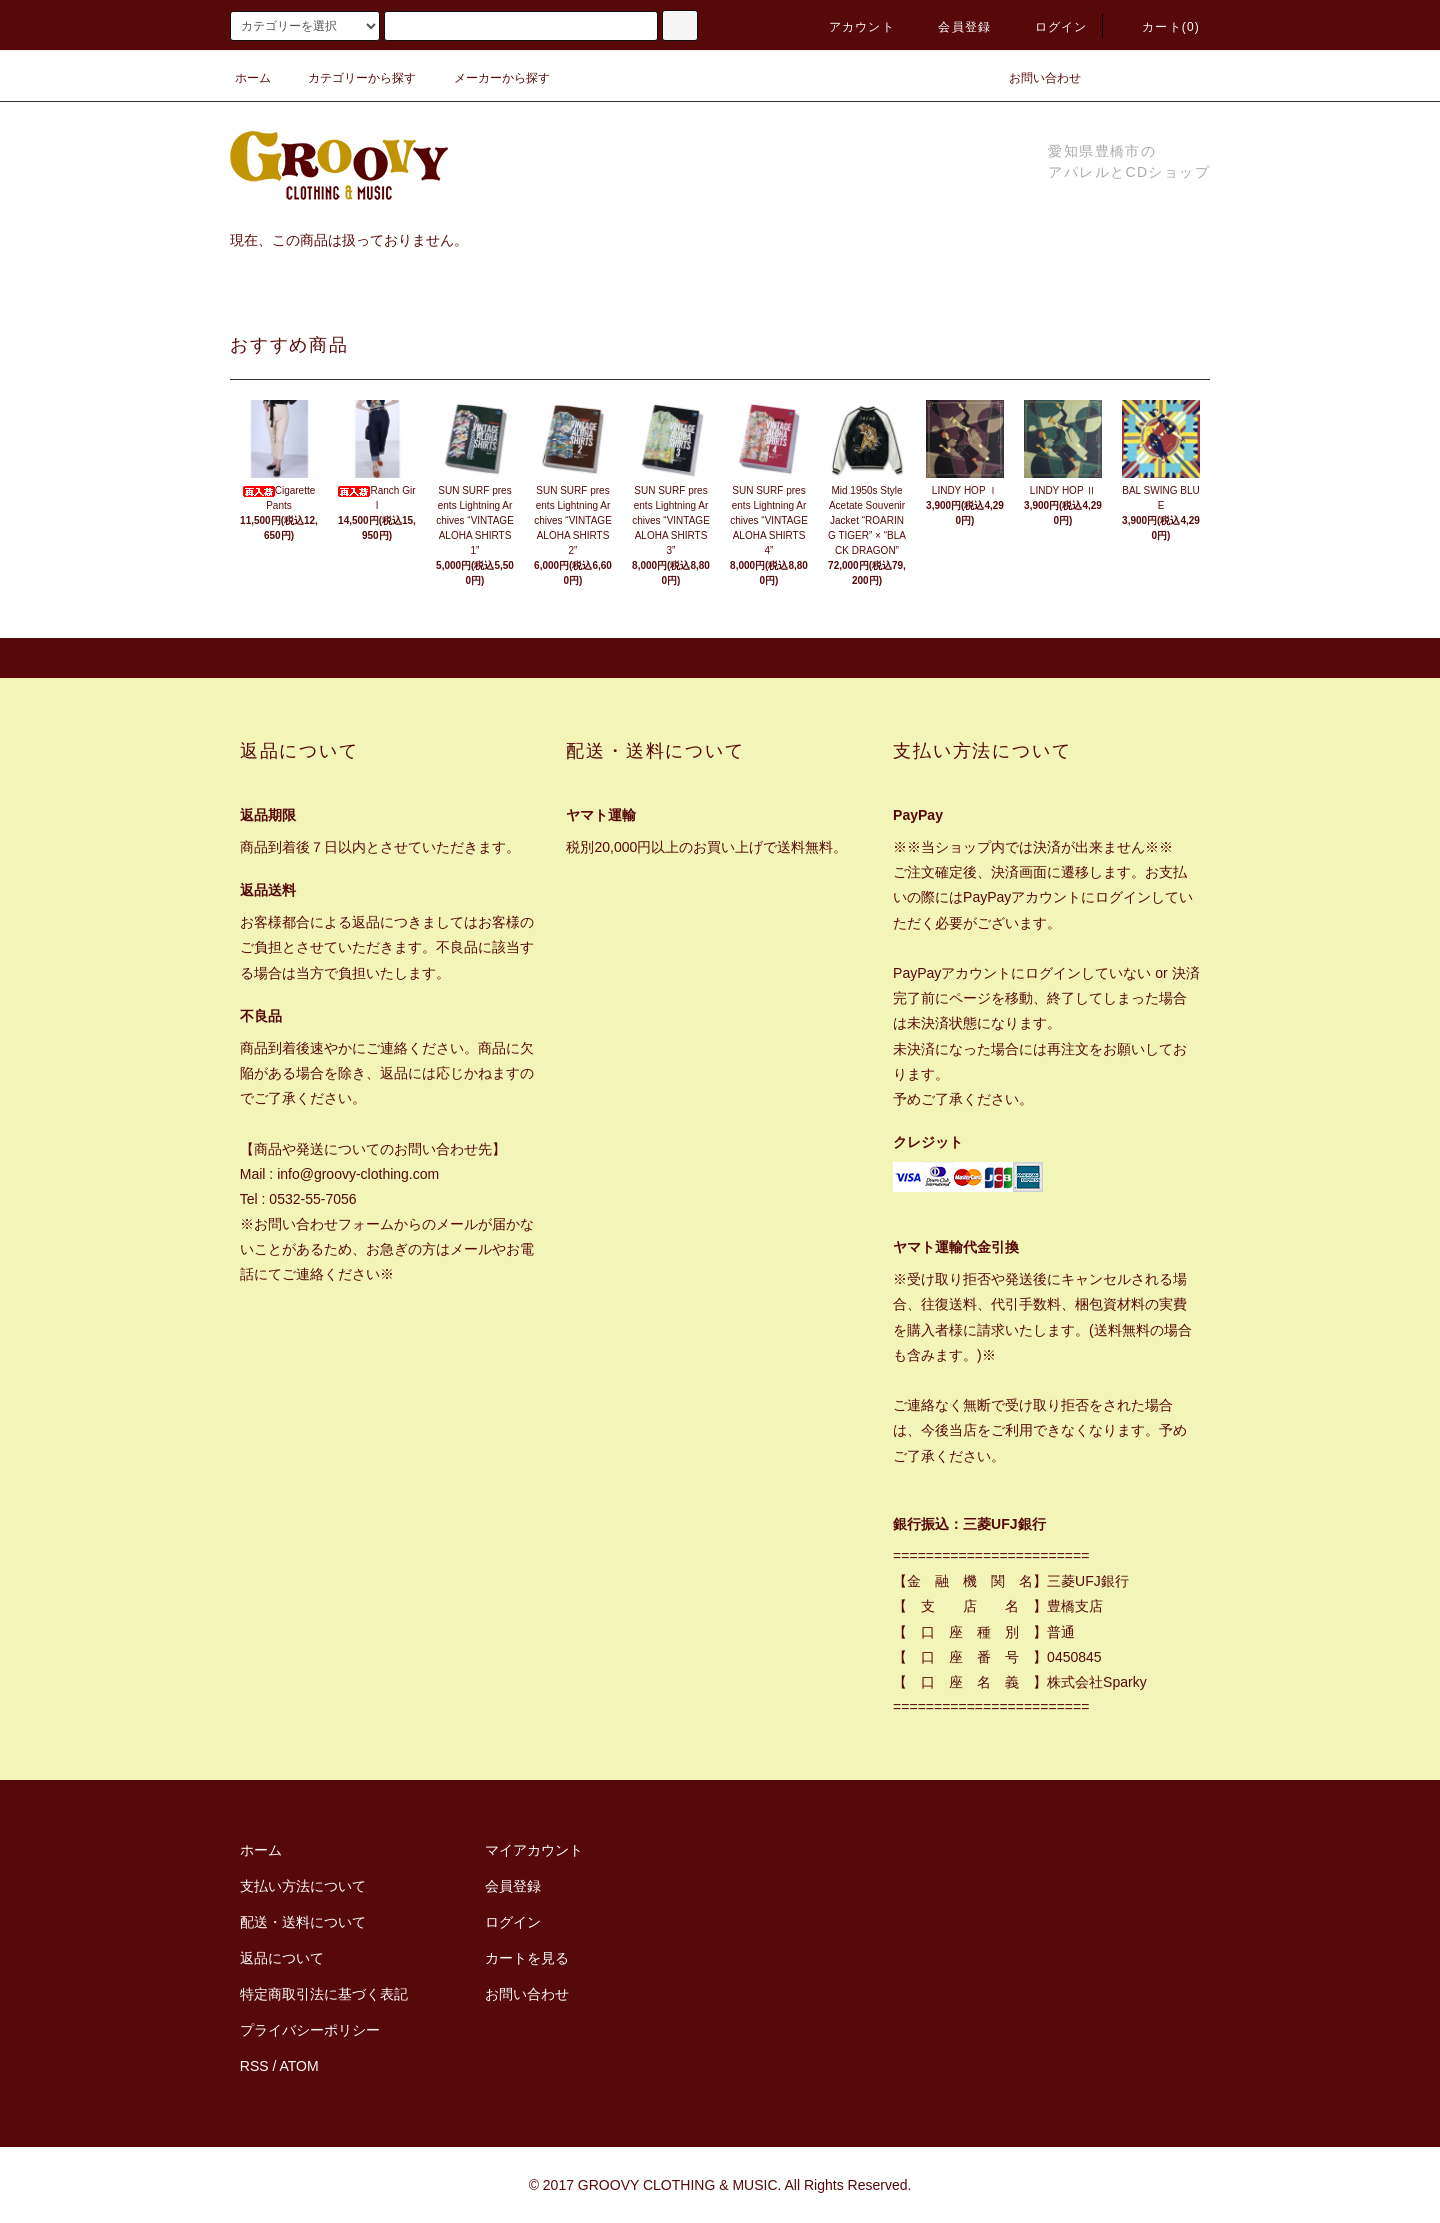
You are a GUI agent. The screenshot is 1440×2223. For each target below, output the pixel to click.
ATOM (299, 2066)
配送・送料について (303, 1922)
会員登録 (952, 27)
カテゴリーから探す (350, 78)
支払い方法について (303, 1886)
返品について (282, 1958)
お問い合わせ (1033, 78)
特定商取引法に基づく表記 (324, 1994)
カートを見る (527, 1958)
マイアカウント (534, 1850)
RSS (254, 2066)
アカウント (850, 27)
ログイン (1049, 27)
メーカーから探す (490, 78)
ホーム (253, 78)
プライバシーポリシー (310, 2030)
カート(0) (1159, 27)
